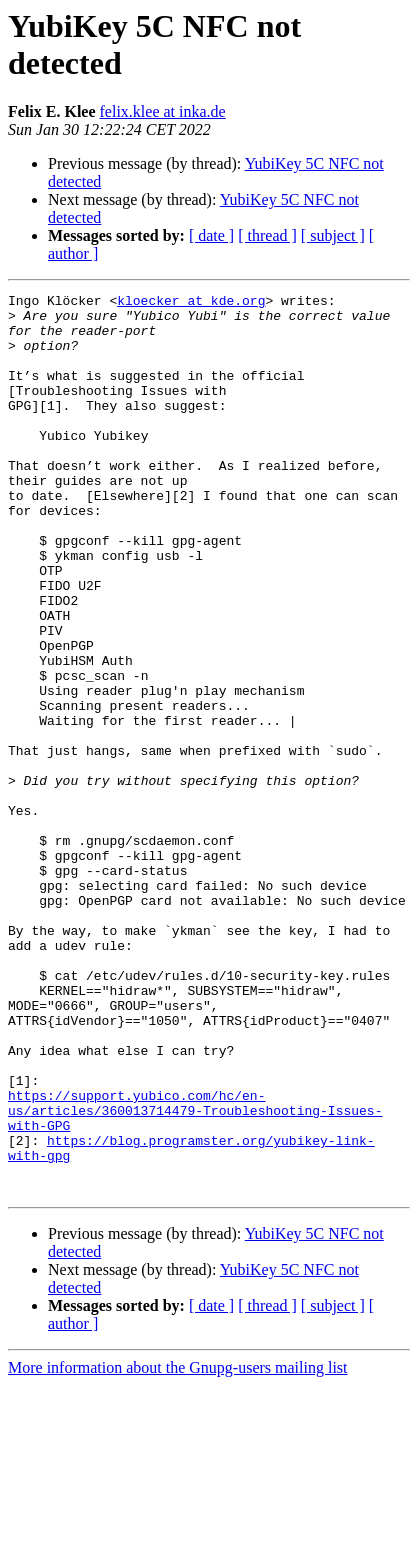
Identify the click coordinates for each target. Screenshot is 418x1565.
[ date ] (211, 235)
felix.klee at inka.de (163, 111)
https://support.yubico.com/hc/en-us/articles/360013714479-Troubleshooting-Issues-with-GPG (195, 1275)
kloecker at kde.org (191, 303)
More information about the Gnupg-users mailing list (178, 1547)
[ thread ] (267, 235)
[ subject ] (333, 235)
